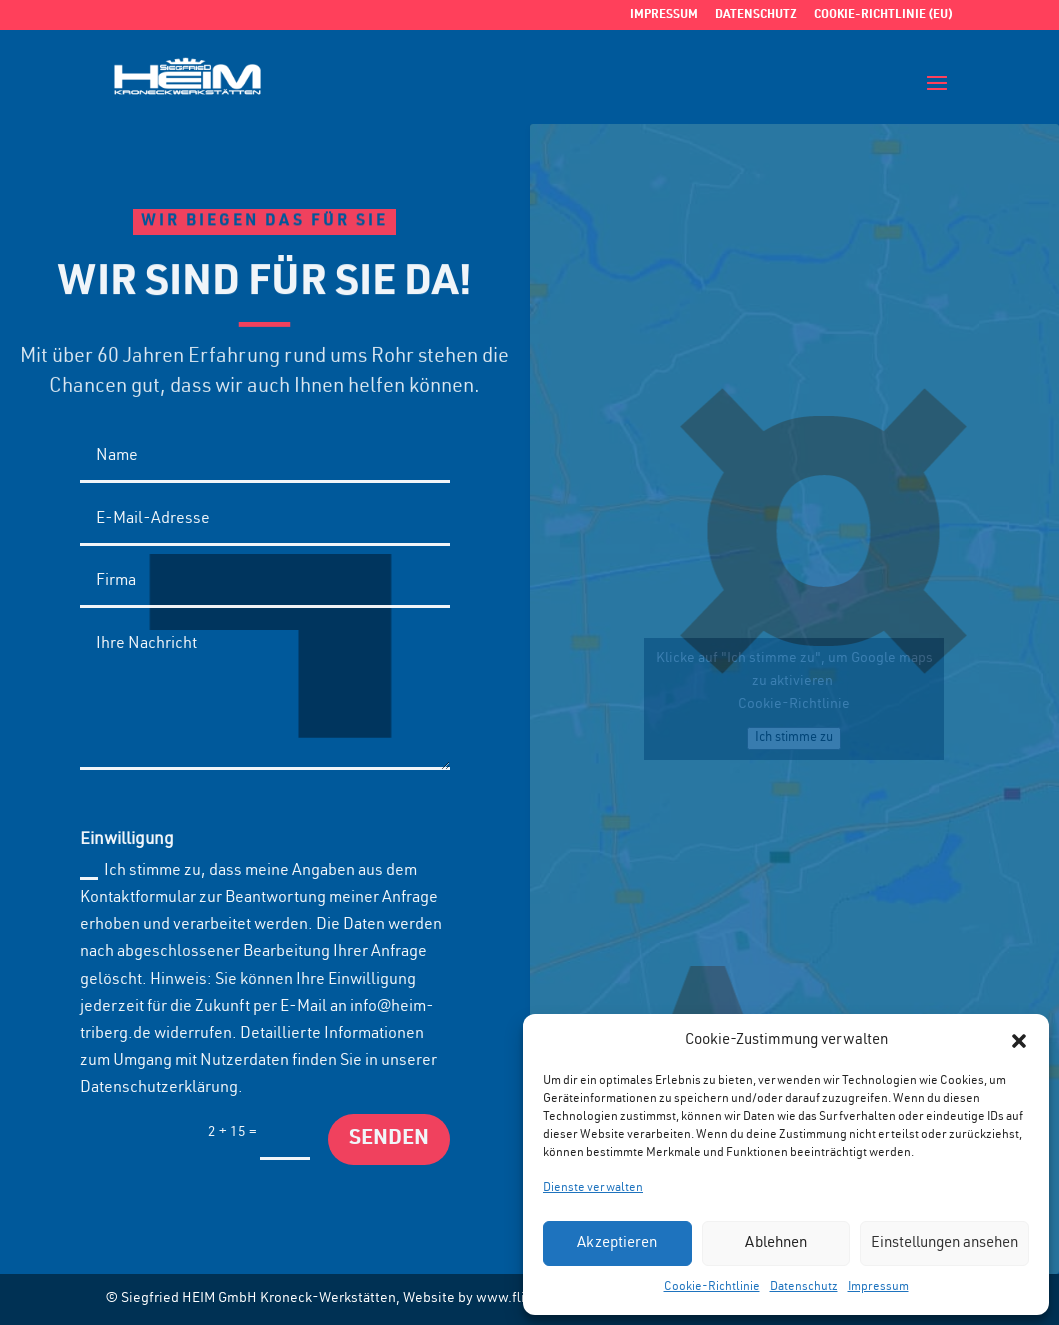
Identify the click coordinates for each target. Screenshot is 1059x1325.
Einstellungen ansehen (944, 1243)
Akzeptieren (617, 1243)
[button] (1019, 1041)
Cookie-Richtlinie (712, 1287)
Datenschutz (804, 1287)
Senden (389, 1139)
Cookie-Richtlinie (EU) (883, 15)
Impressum (878, 1287)
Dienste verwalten (593, 1188)
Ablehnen (776, 1243)
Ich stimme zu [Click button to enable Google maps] (794, 738)
